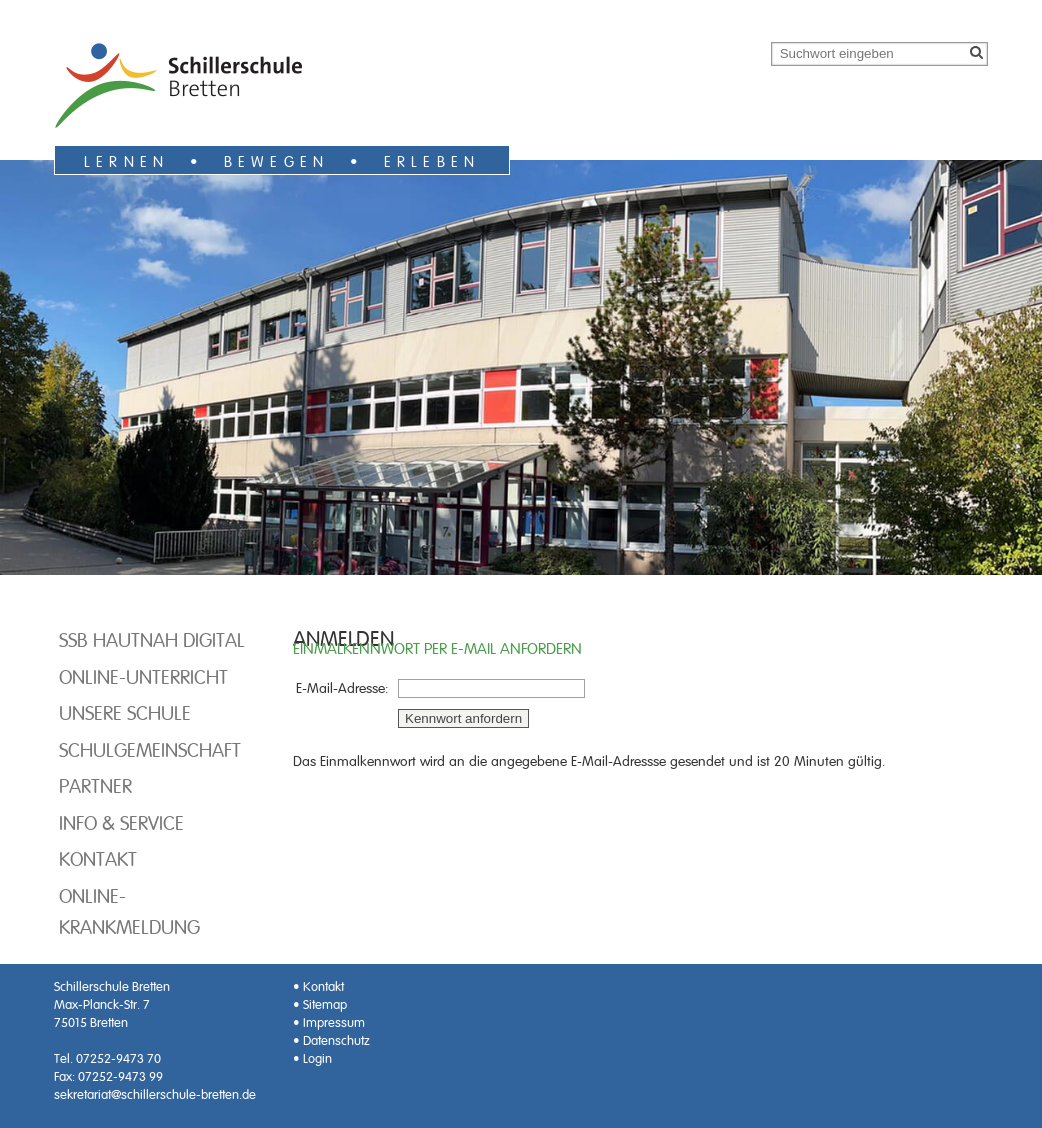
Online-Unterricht (143, 677)
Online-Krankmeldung (129, 912)
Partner (95, 786)
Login (317, 1058)
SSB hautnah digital (152, 640)
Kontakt (98, 859)
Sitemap (325, 1004)
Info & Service (121, 823)
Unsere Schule (125, 713)
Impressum (334, 1022)
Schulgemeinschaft (150, 750)
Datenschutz (336, 1040)
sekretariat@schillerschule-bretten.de (155, 1094)
